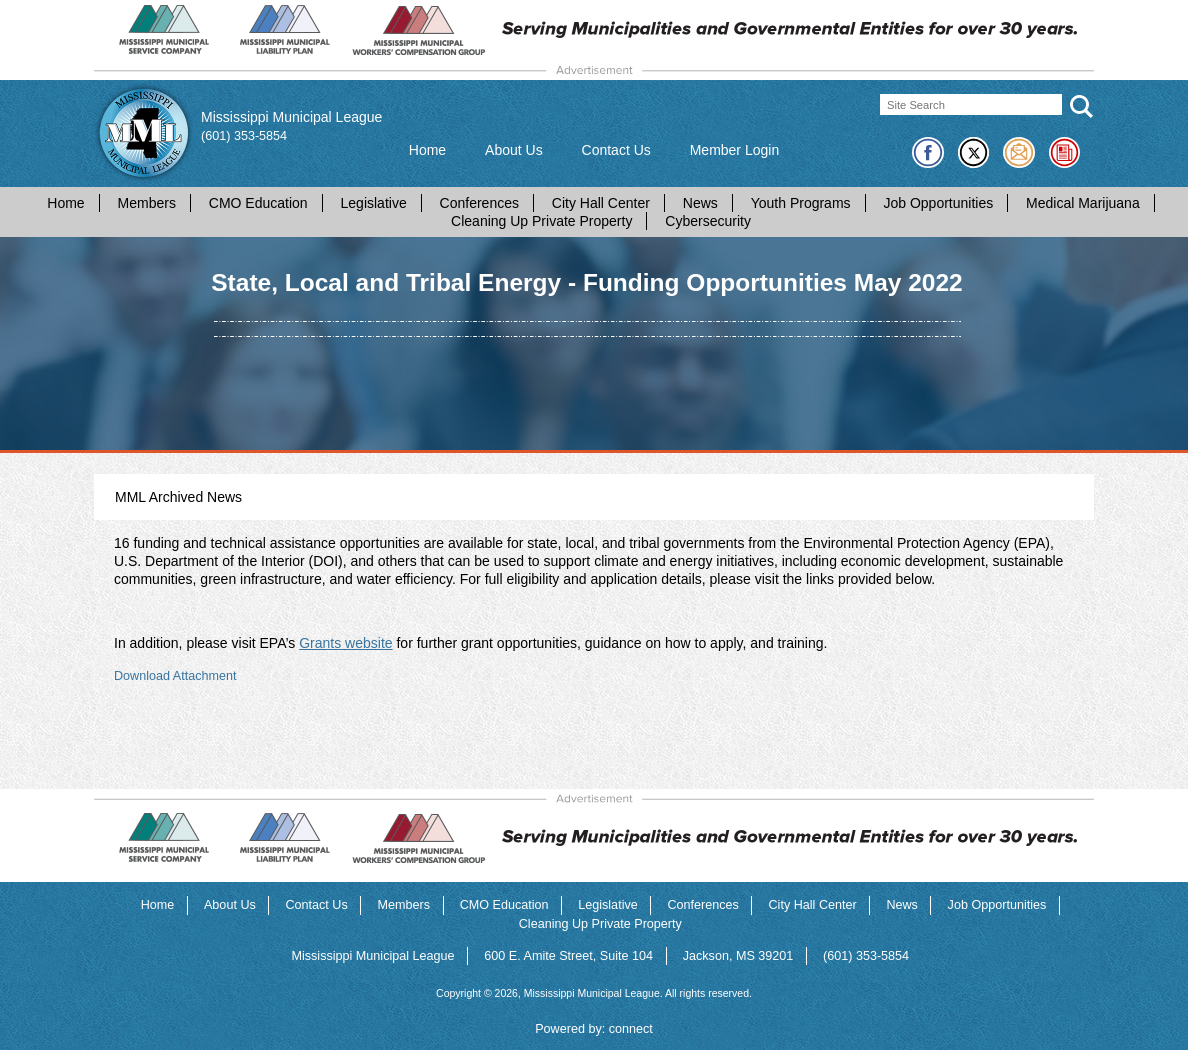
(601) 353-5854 (244, 136)
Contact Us (616, 150)
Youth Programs (801, 203)
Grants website (345, 643)
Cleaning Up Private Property (541, 221)
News (700, 203)
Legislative (374, 203)
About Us (514, 150)
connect (631, 1029)
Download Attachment (175, 676)
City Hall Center (601, 203)
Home (427, 150)
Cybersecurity (708, 221)
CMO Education (258, 203)
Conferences (479, 203)
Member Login (735, 150)
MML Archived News (178, 497)
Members (147, 203)
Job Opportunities (938, 203)
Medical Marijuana (1083, 203)
